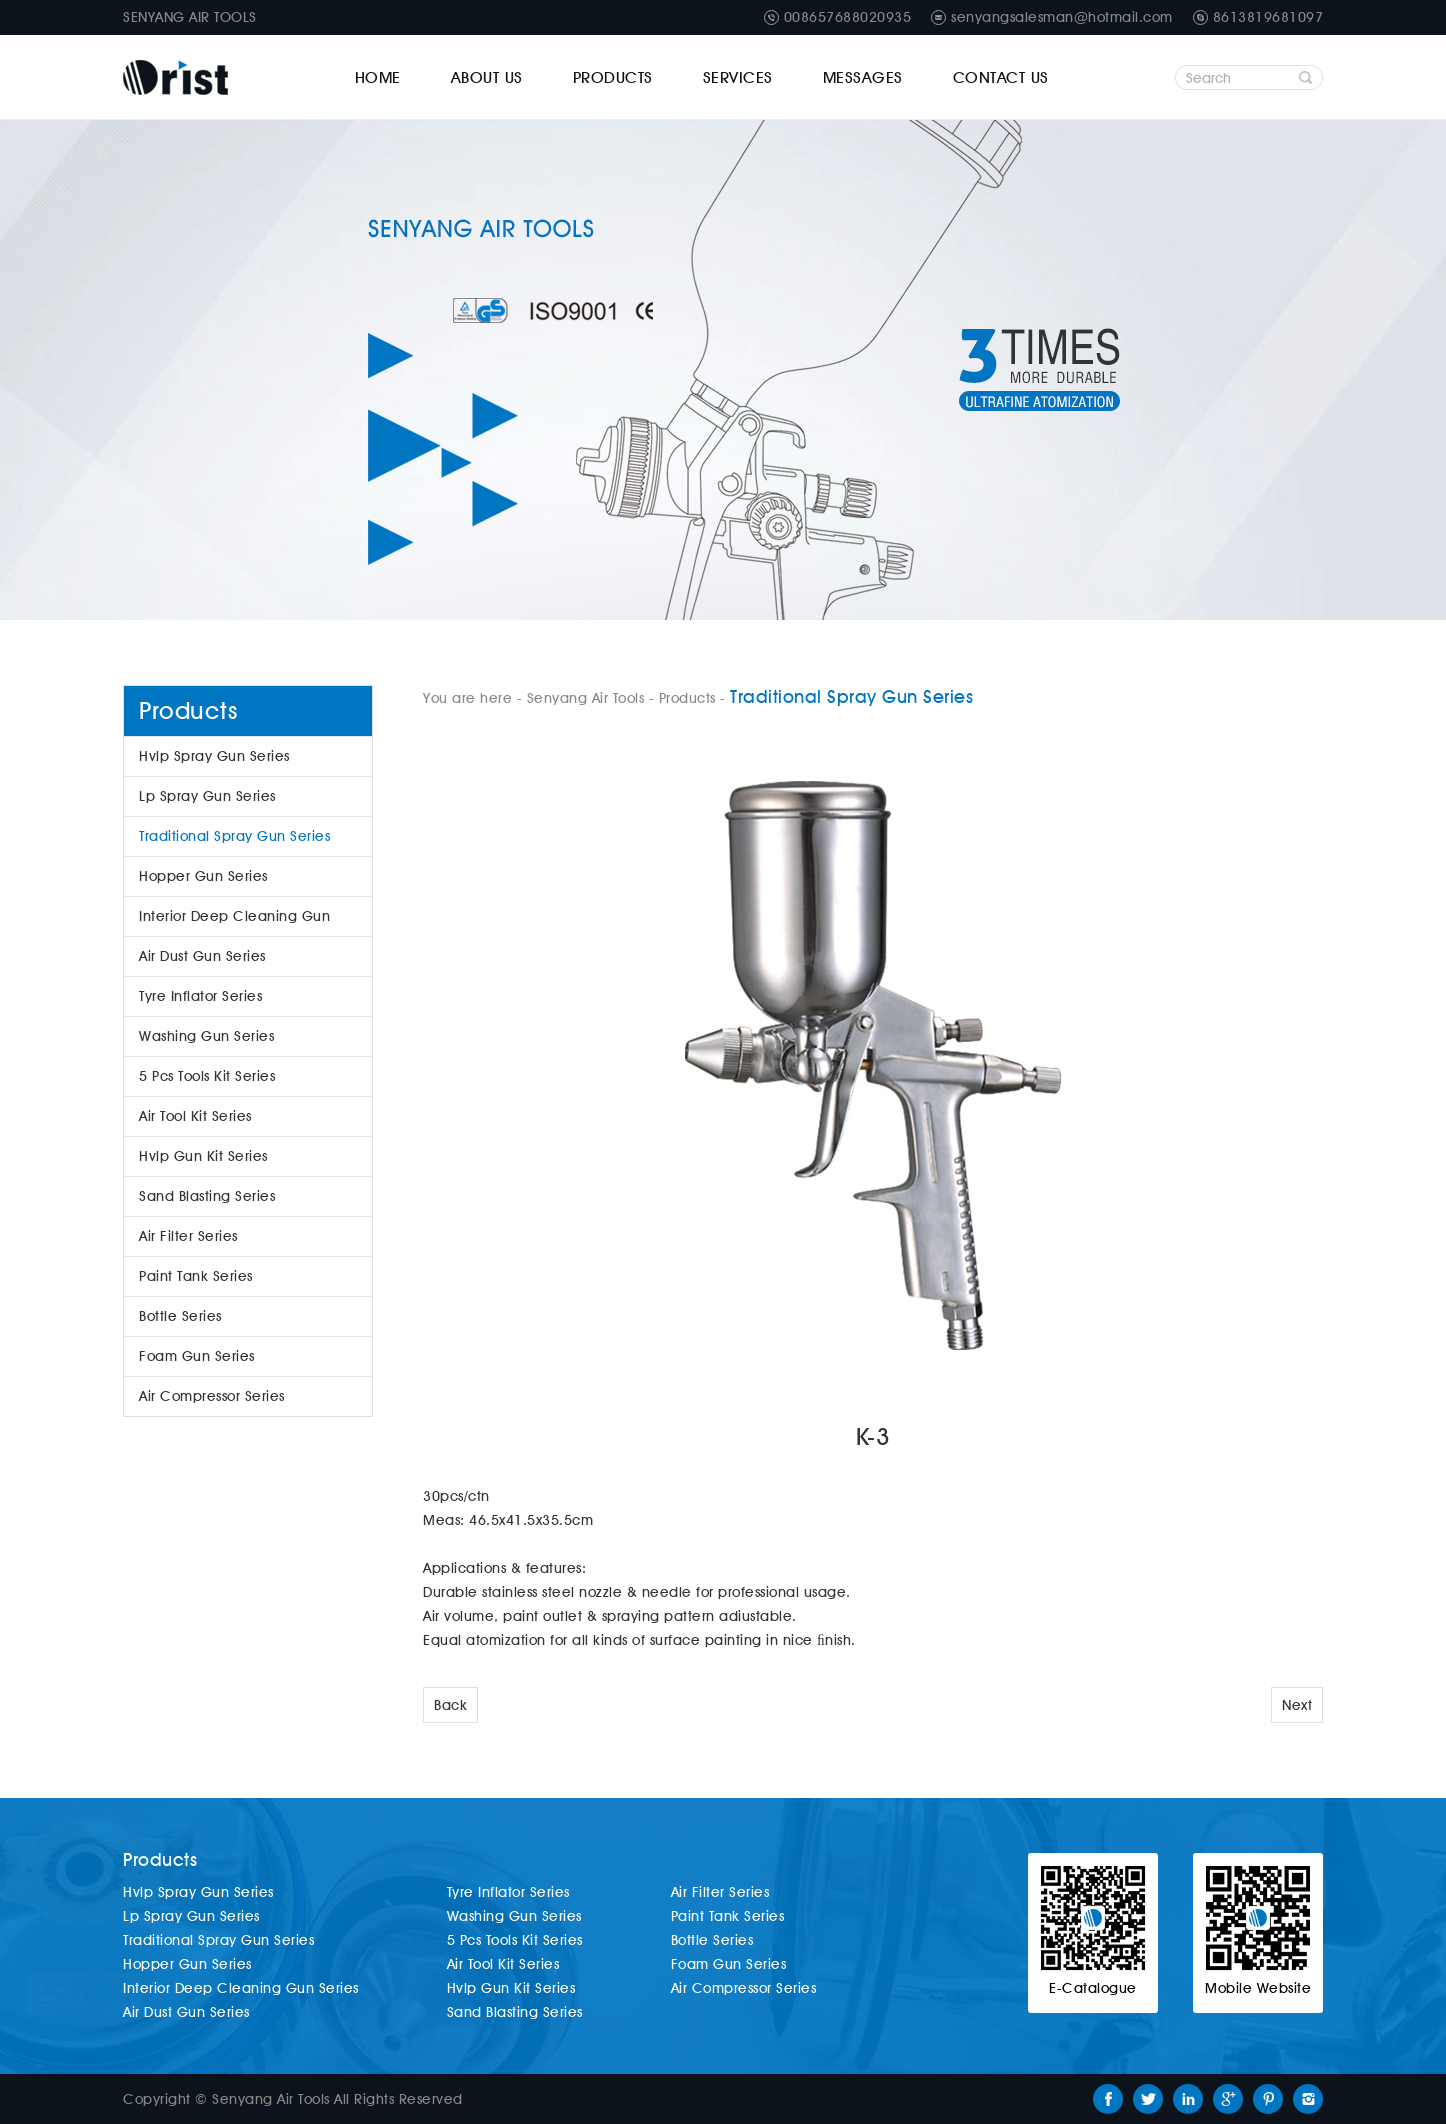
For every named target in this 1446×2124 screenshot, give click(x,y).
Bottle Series (180, 1316)
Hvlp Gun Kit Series (203, 1156)
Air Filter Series (188, 1236)
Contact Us (1001, 77)
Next (1297, 1705)
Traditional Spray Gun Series (234, 836)
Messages (863, 77)
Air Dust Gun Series (202, 956)
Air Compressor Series (212, 1396)
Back (450, 1705)
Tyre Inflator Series (200, 996)
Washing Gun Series (206, 1036)
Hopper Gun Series (203, 876)
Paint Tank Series (196, 1276)
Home (378, 77)
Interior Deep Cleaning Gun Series (234, 922)
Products (613, 77)
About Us (487, 77)
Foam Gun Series (197, 1356)
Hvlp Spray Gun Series (214, 756)
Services (738, 77)
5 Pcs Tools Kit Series (207, 1076)
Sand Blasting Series (207, 1196)
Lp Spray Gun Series (207, 796)
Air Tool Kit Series (195, 1116)
